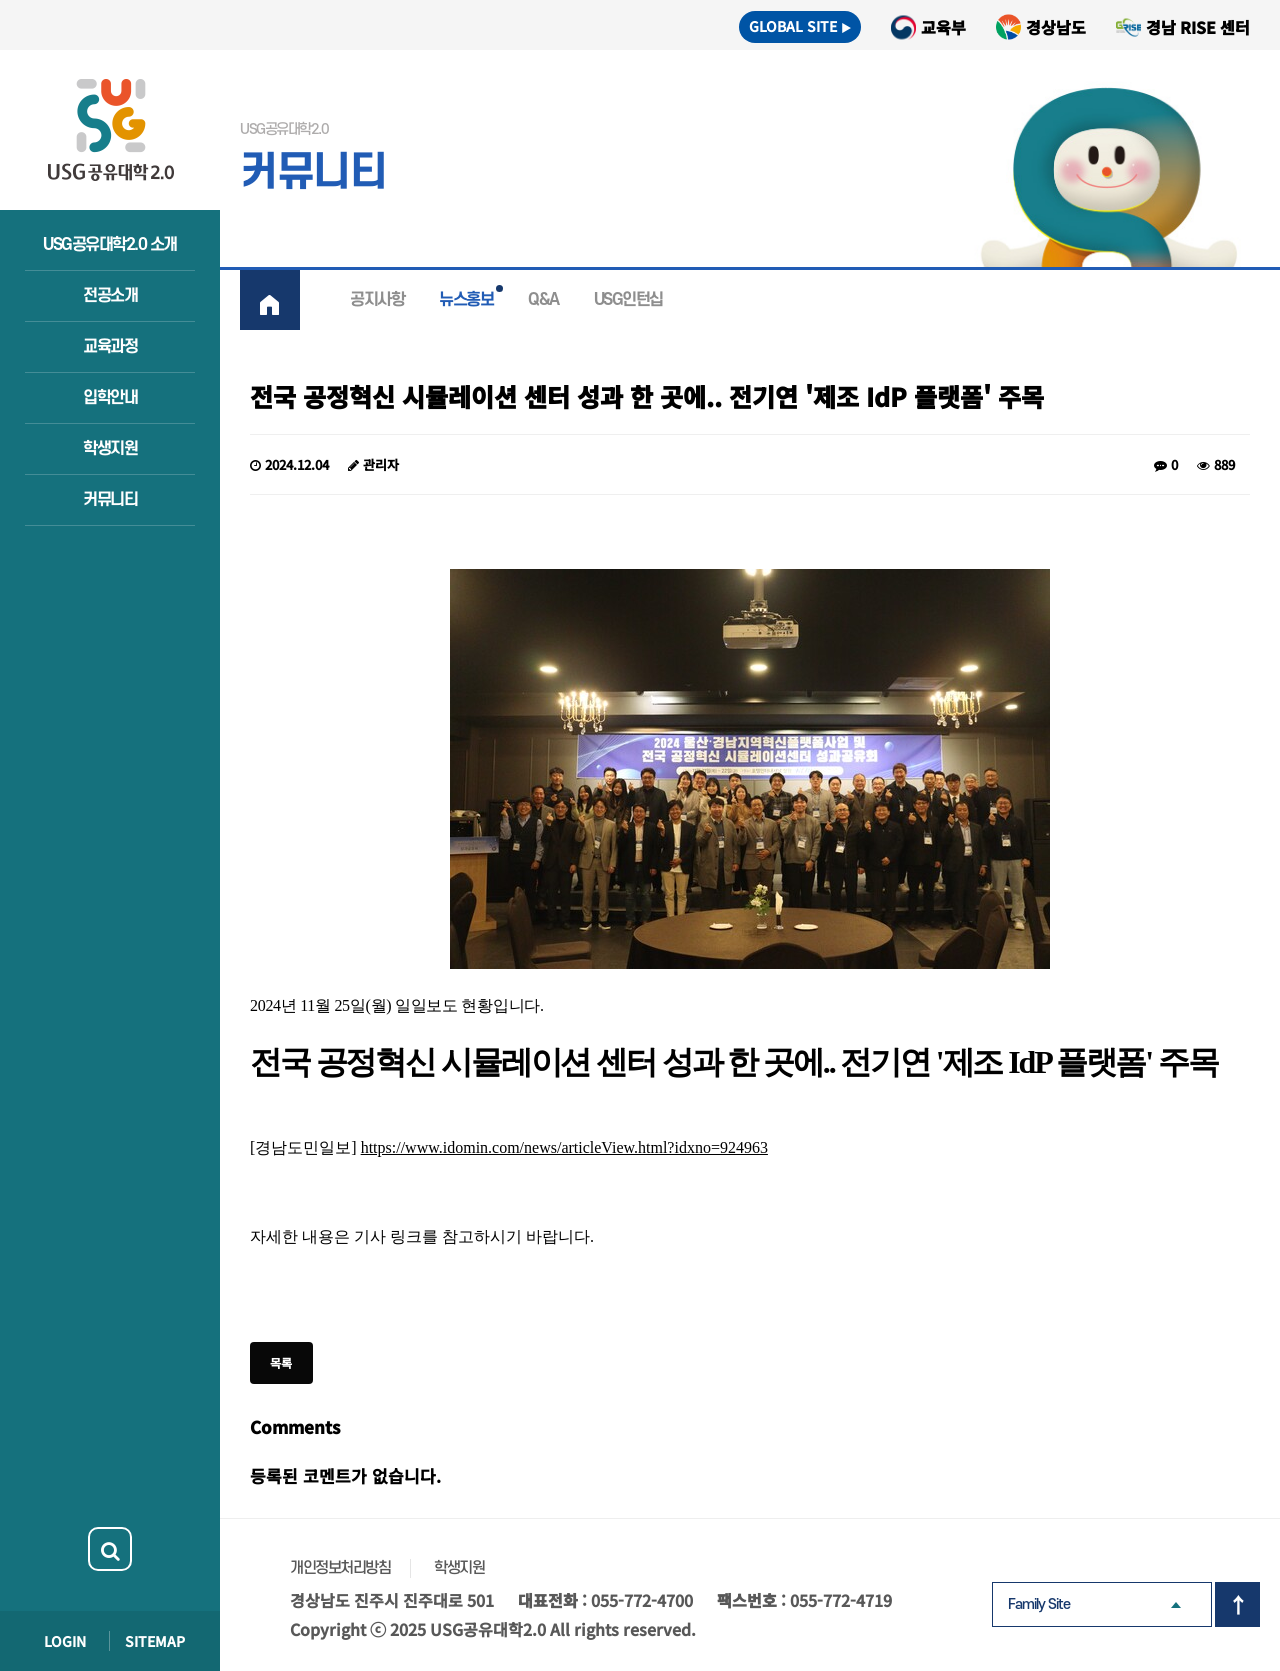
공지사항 (377, 300)
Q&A (543, 300)
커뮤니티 (110, 500)
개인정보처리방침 (340, 1568)
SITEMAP (155, 1641)
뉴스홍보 (466, 300)
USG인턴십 (628, 300)
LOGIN (65, 1641)
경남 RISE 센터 (1198, 27)
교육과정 (110, 347)
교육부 (943, 27)
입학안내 (110, 398)
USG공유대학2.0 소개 (110, 245)
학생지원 (110, 449)
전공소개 (110, 296)
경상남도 (1056, 27)
